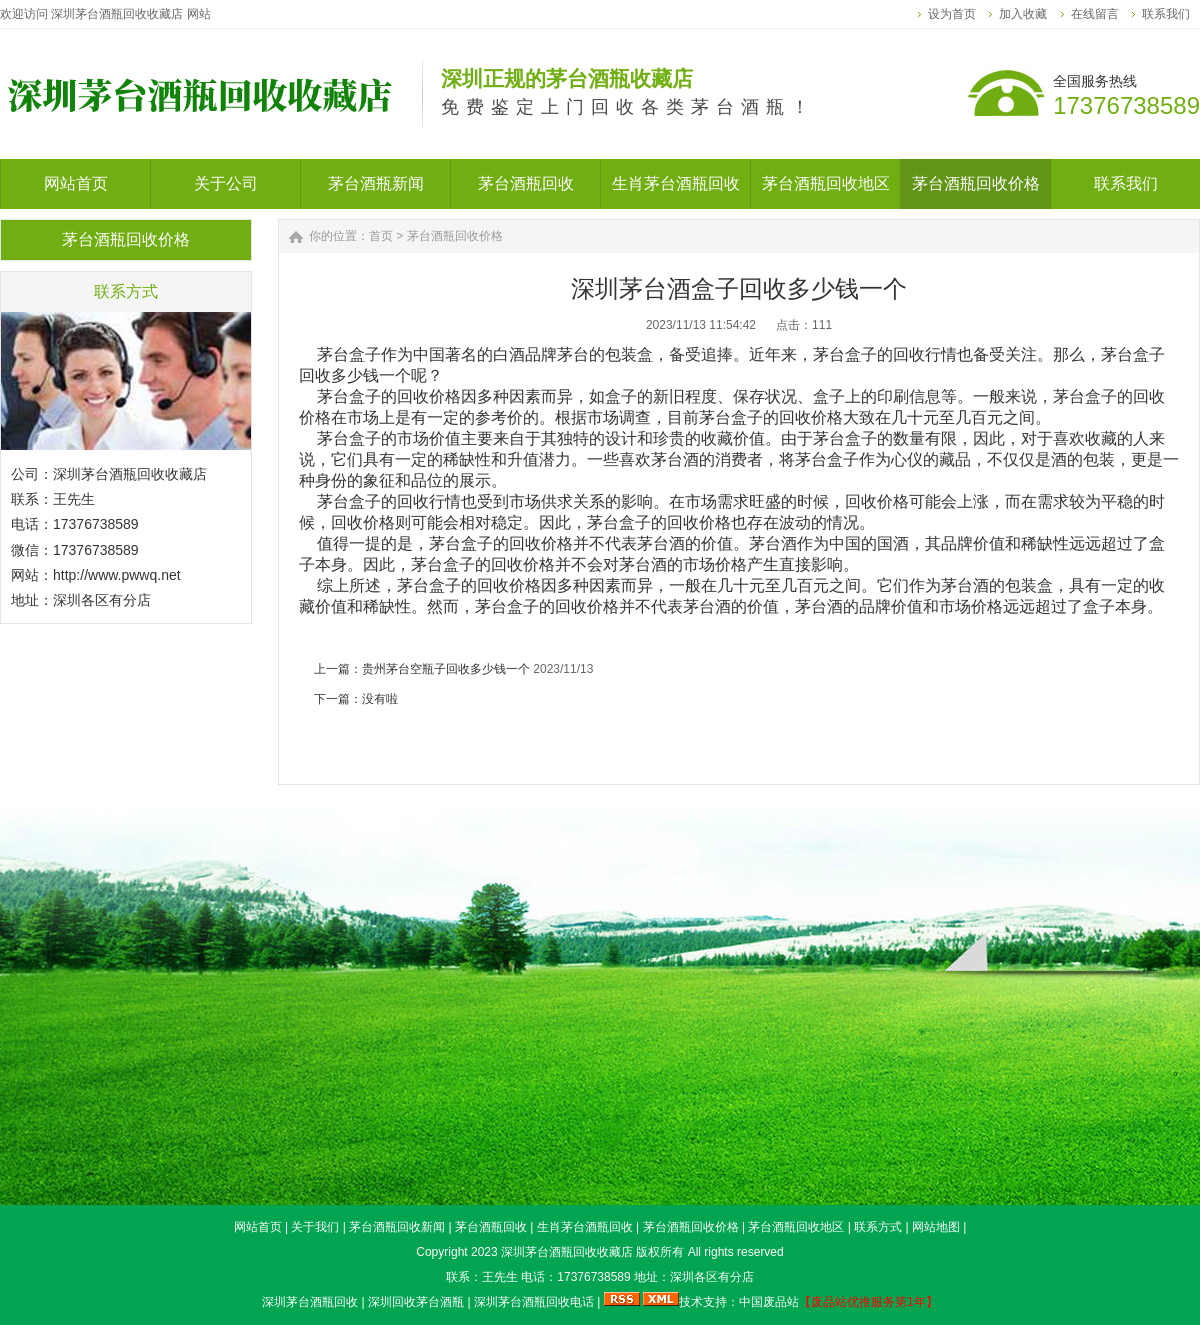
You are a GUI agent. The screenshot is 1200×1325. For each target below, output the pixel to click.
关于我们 (315, 1227)
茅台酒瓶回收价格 (455, 236)
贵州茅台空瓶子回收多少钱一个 (446, 669)
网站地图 (936, 1227)
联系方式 (878, 1227)
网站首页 (258, 1227)
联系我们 (1166, 14)
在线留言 (1095, 14)
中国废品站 (769, 1302)
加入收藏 (1023, 14)
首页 (381, 236)
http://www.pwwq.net (117, 575)
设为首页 (952, 14)
